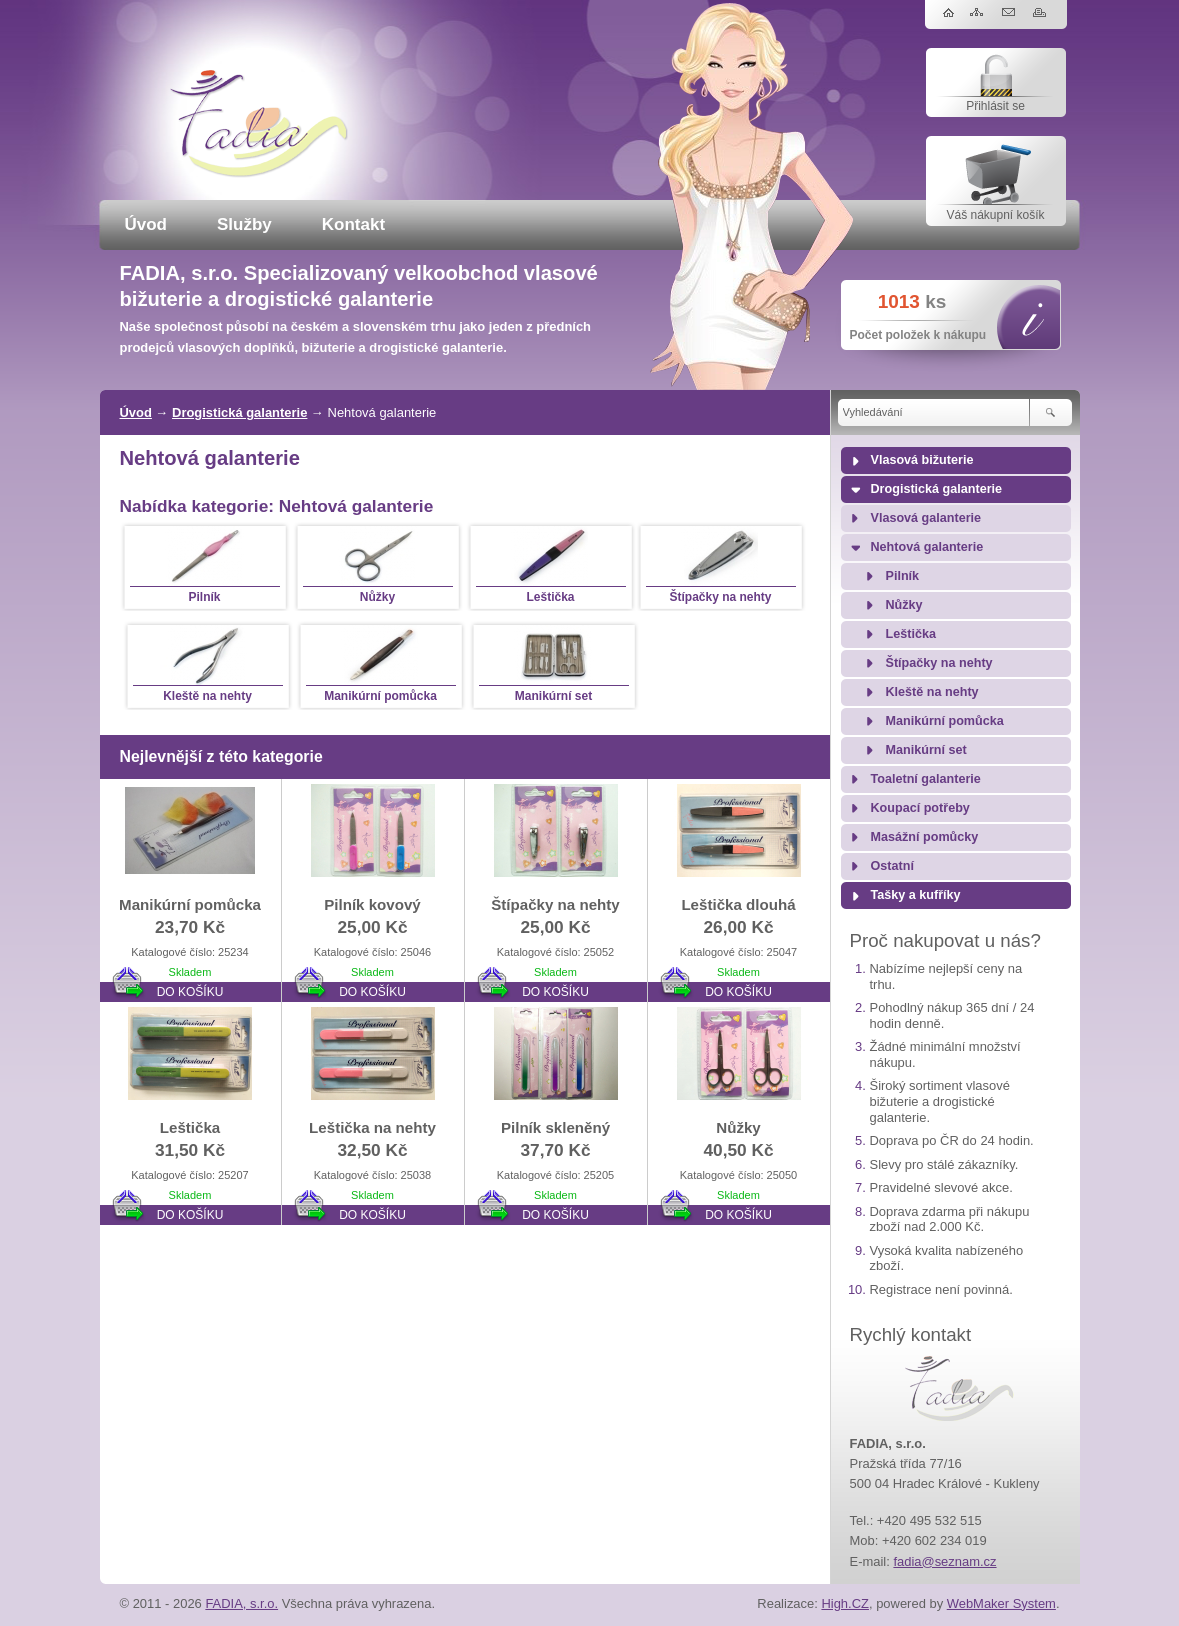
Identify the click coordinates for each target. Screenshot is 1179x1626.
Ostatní (892, 866)
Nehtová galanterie (927, 547)
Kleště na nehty (932, 692)
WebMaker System (1001, 1603)
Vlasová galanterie (926, 518)
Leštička (911, 634)
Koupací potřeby (920, 808)
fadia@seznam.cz (944, 1561)
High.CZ (845, 1603)
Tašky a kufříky (916, 895)
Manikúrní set (926, 750)
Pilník (903, 576)
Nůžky (904, 605)
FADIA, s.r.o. (241, 1603)
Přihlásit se (995, 106)
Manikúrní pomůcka (945, 721)
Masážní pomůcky (925, 837)
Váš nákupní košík (995, 215)
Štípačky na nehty (939, 663)
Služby (244, 224)
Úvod (146, 224)
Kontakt (353, 224)
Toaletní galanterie (926, 779)
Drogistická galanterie (239, 412)
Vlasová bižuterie (922, 460)
